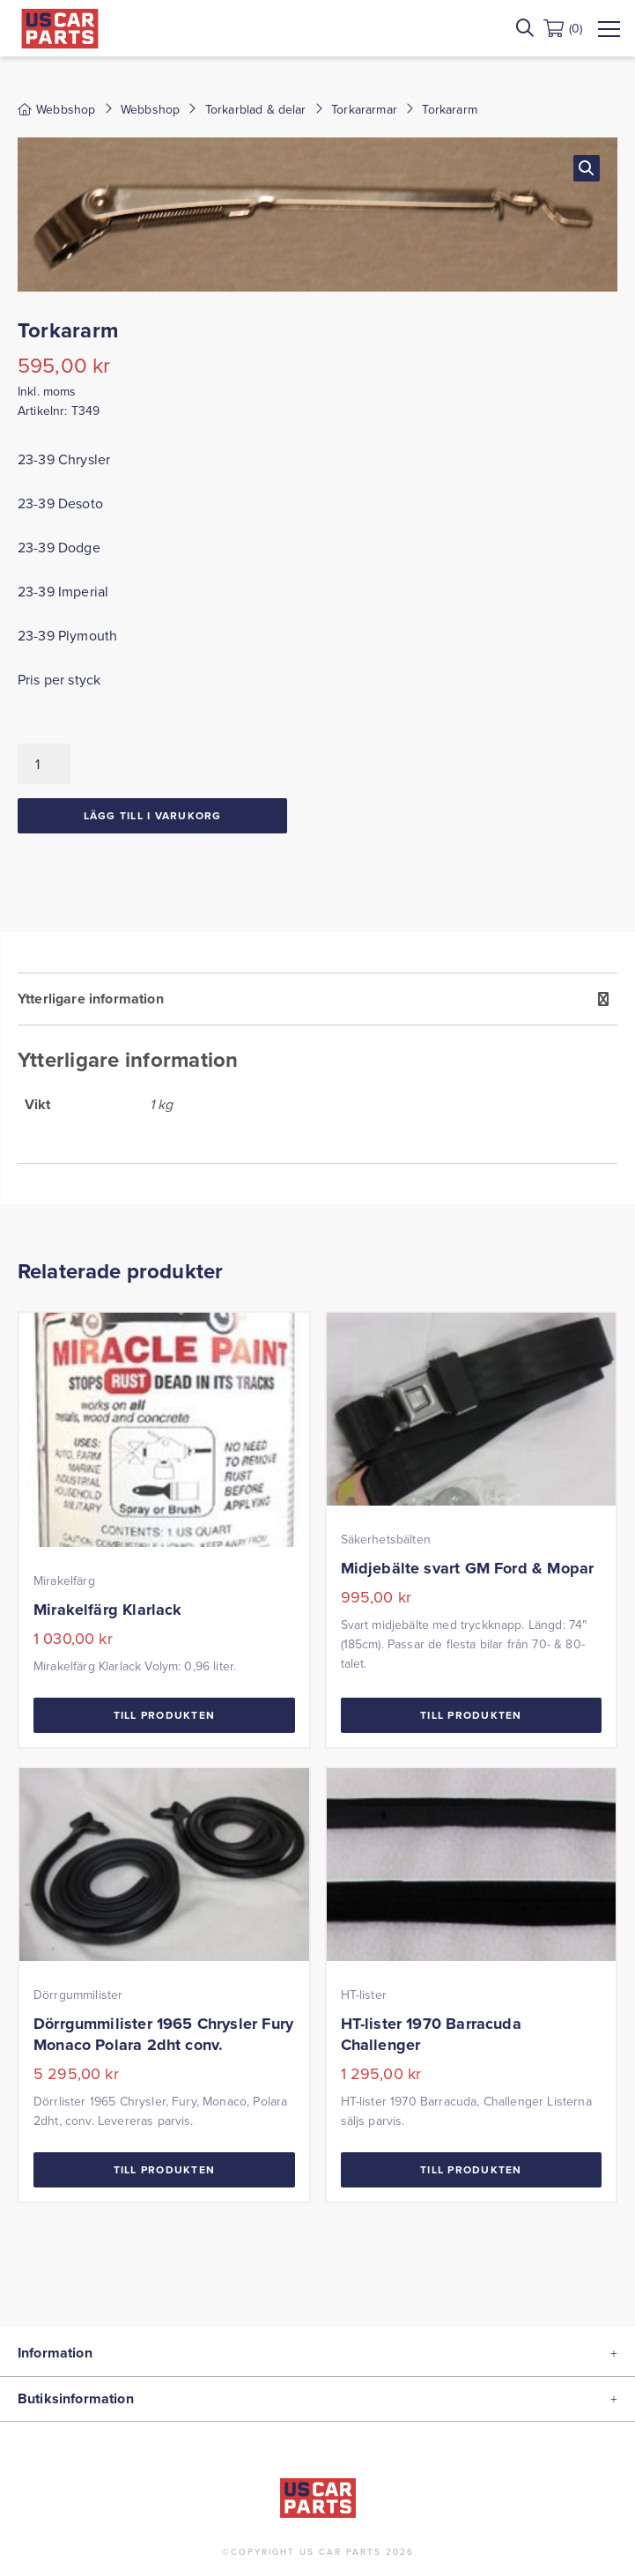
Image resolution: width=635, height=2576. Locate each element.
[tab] (317, 1068)
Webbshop (150, 109)
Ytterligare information (91, 998)
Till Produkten (165, 1714)
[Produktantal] (44, 764)
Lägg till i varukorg (153, 815)
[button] (586, 168)
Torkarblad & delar (255, 109)
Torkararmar (364, 109)
